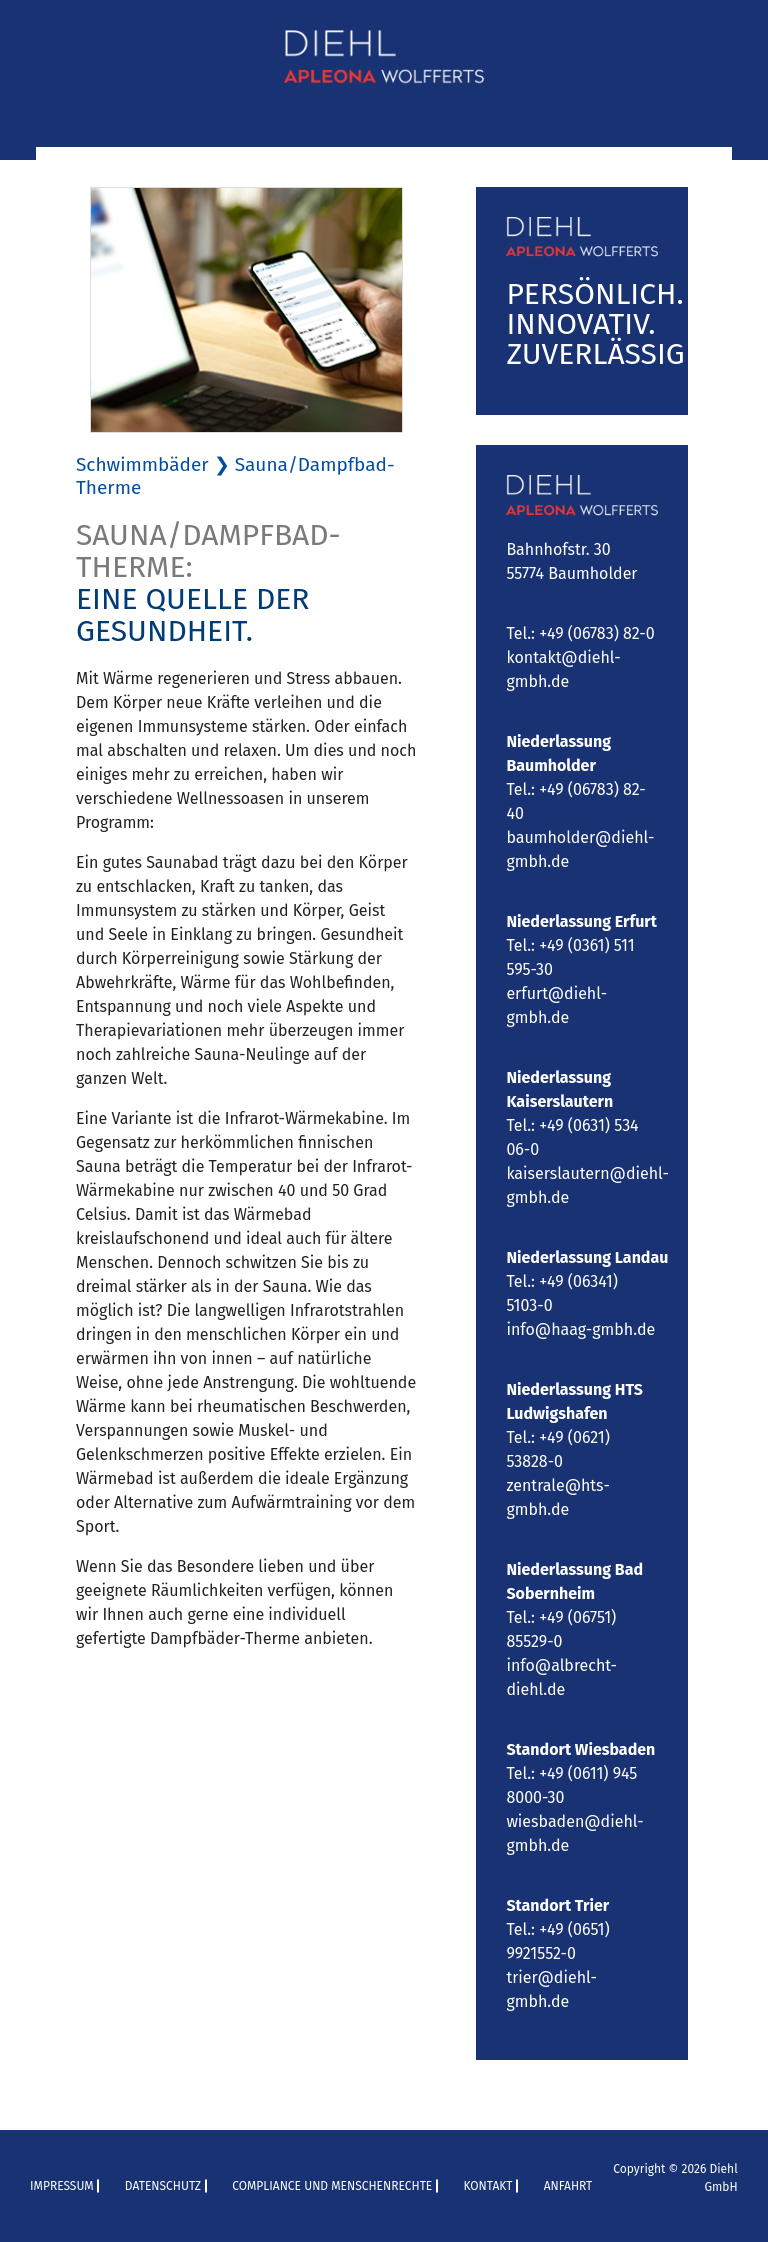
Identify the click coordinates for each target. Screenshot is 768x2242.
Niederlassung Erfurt (581, 921)
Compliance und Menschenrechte (332, 2186)
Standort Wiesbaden (580, 1749)
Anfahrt (568, 2186)
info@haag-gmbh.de (580, 1329)
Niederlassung (560, 1257)
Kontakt (487, 2186)
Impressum (62, 2186)
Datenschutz (163, 2186)
